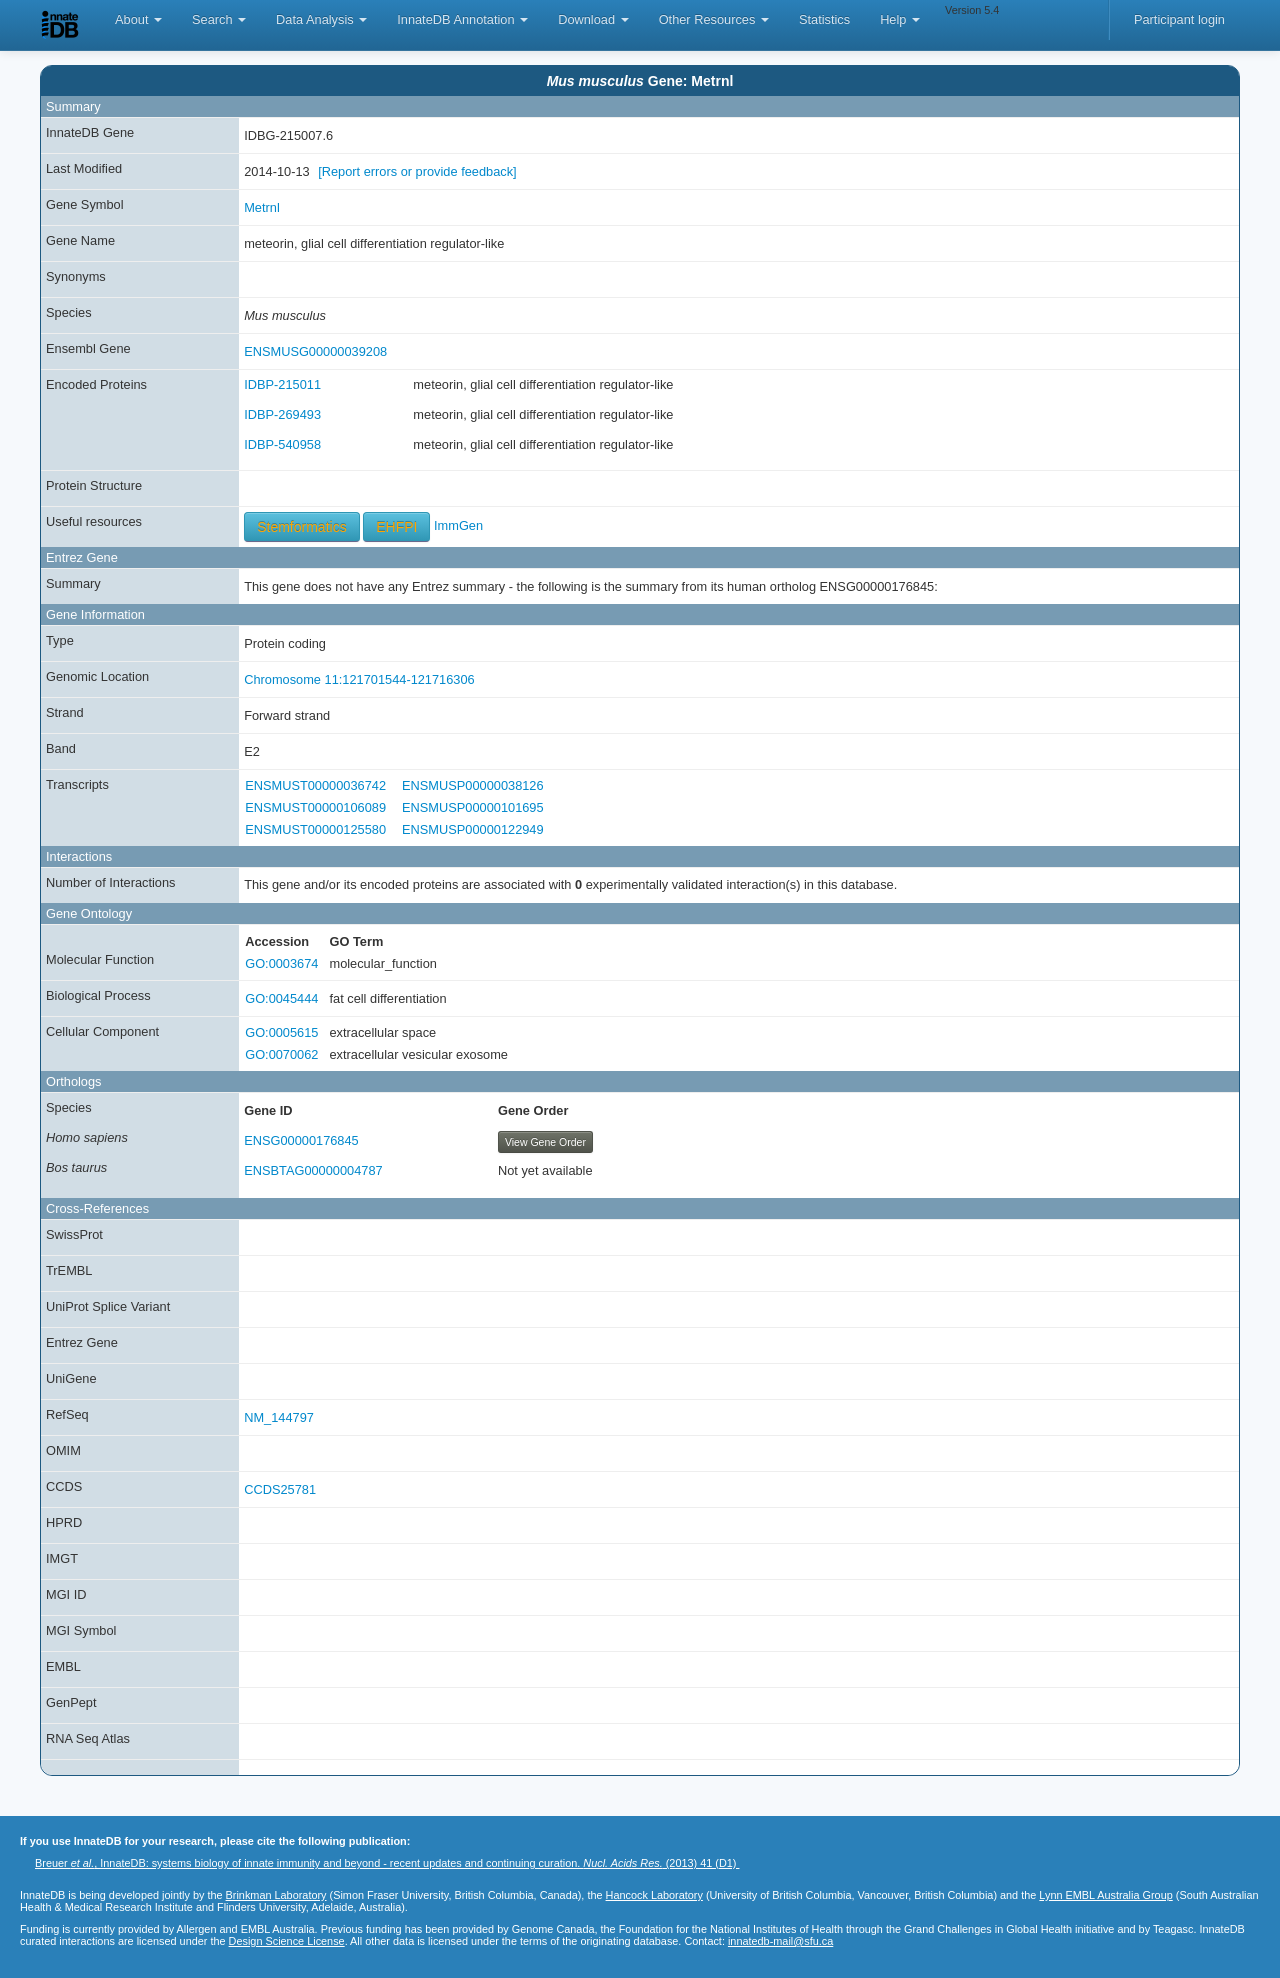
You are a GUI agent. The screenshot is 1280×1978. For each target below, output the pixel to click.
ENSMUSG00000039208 (315, 351)
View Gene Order (545, 1142)
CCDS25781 (280, 1489)
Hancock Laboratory (654, 1895)
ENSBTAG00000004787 (313, 1170)
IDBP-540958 (282, 444)
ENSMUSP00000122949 (473, 829)
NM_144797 (279, 1417)
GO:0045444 (281, 998)
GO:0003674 (281, 963)
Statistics (824, 19)
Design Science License (287, 1941)
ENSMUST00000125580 (315, 829)
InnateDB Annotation (462, 19)
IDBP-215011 (282, 384)
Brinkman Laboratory (276, 1895)
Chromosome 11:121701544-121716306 (359, 679)
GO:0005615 (281, 1032)
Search (219, 19)
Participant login (1179, 19)
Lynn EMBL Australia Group (1105, 1895)
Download (593, 19)
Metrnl (262, 207)
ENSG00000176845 (301, 1140)
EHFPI (396, 527)
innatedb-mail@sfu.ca (780, 1941)
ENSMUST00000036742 (315, 785)
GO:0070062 (281, 1054)
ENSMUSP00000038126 (473, 785)
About (138, 19)
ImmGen (458, 525)
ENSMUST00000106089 (315, 807)
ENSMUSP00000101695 (473, 807)
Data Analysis (321, 19)
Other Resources (714, 19)
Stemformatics (301, 527)
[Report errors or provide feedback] (417, 171)
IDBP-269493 (282, 414)
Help (900, 19)
